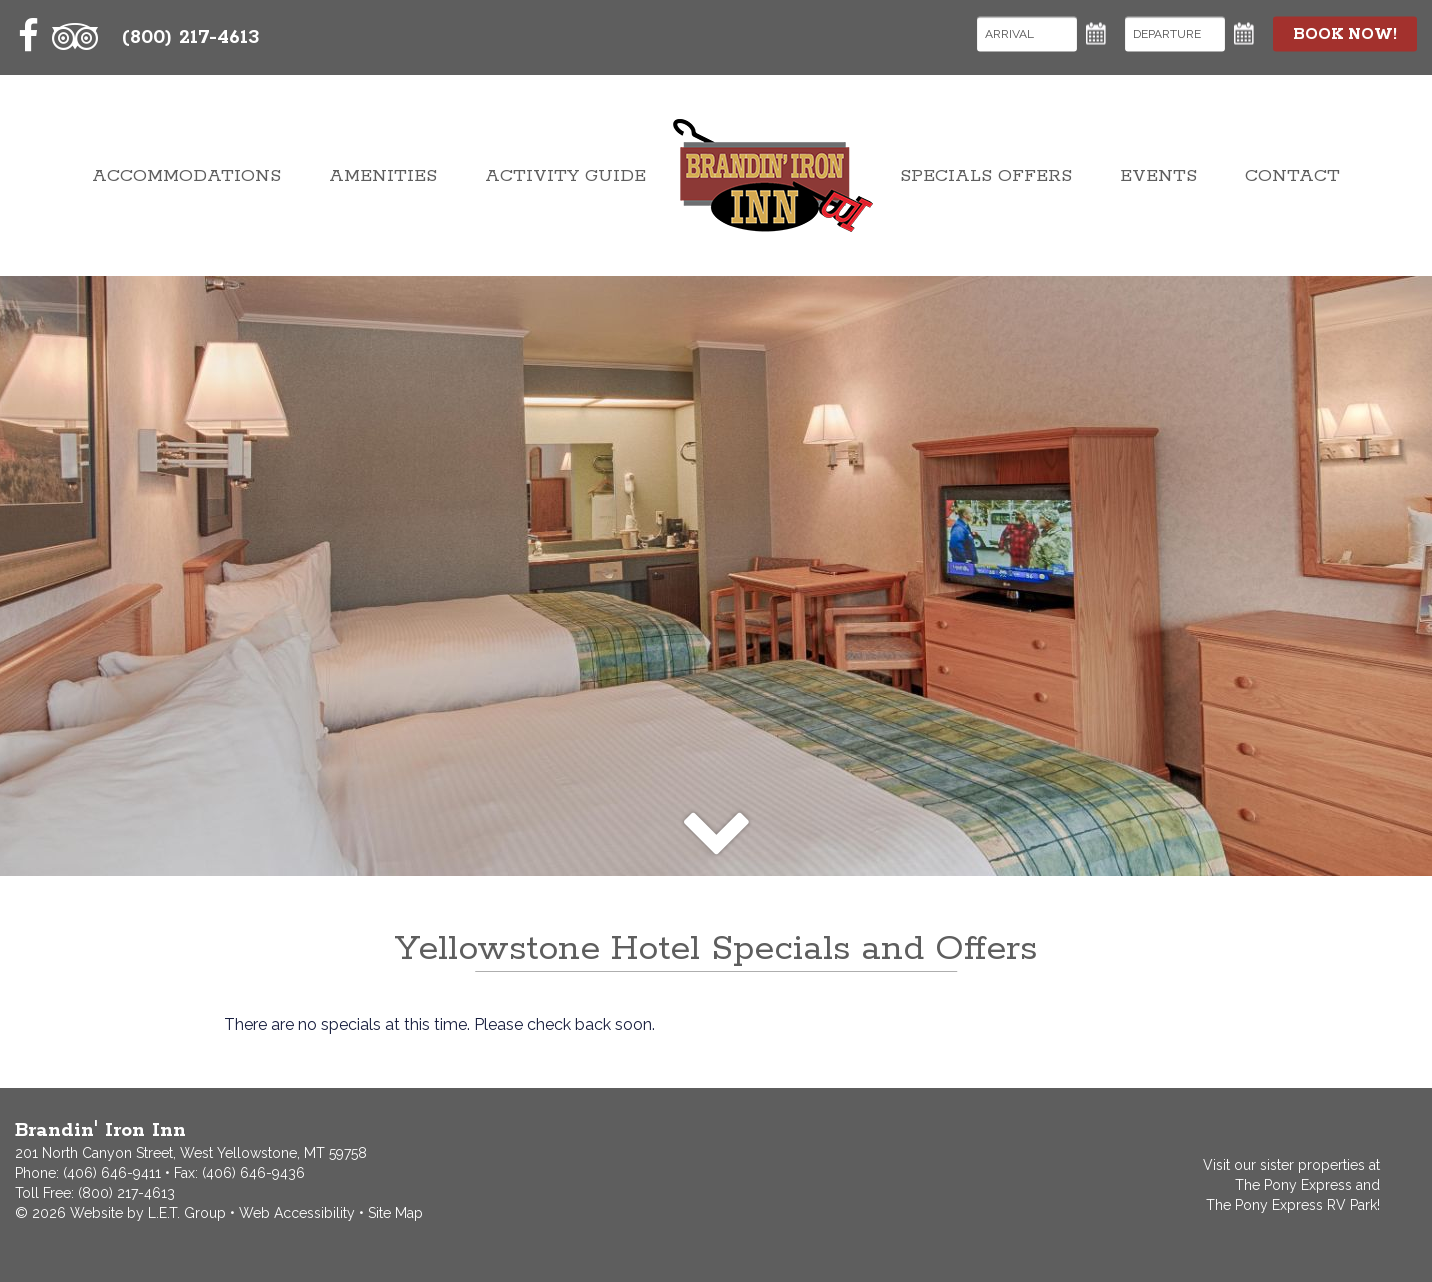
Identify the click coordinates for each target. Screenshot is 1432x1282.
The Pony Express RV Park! (1293, 1205)
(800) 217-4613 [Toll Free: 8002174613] (191, 37)
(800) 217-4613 (126, 1193)
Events (1158, 176)
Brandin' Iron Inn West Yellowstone (773, 175)
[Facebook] (29, 36)
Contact (1292, 176)
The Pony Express (1293, 1185)
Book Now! (1345, 33)
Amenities (383, 176)
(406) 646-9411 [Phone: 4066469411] (112, 1173)
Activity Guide (565, 176)
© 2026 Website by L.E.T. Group (120, 1213)
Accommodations (186, 176)
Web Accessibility (297, 1213)
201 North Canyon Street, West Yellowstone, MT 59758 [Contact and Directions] (191, 1153)
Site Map (395, 1213)
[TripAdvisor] (75, 36)
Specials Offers (986, 176)
